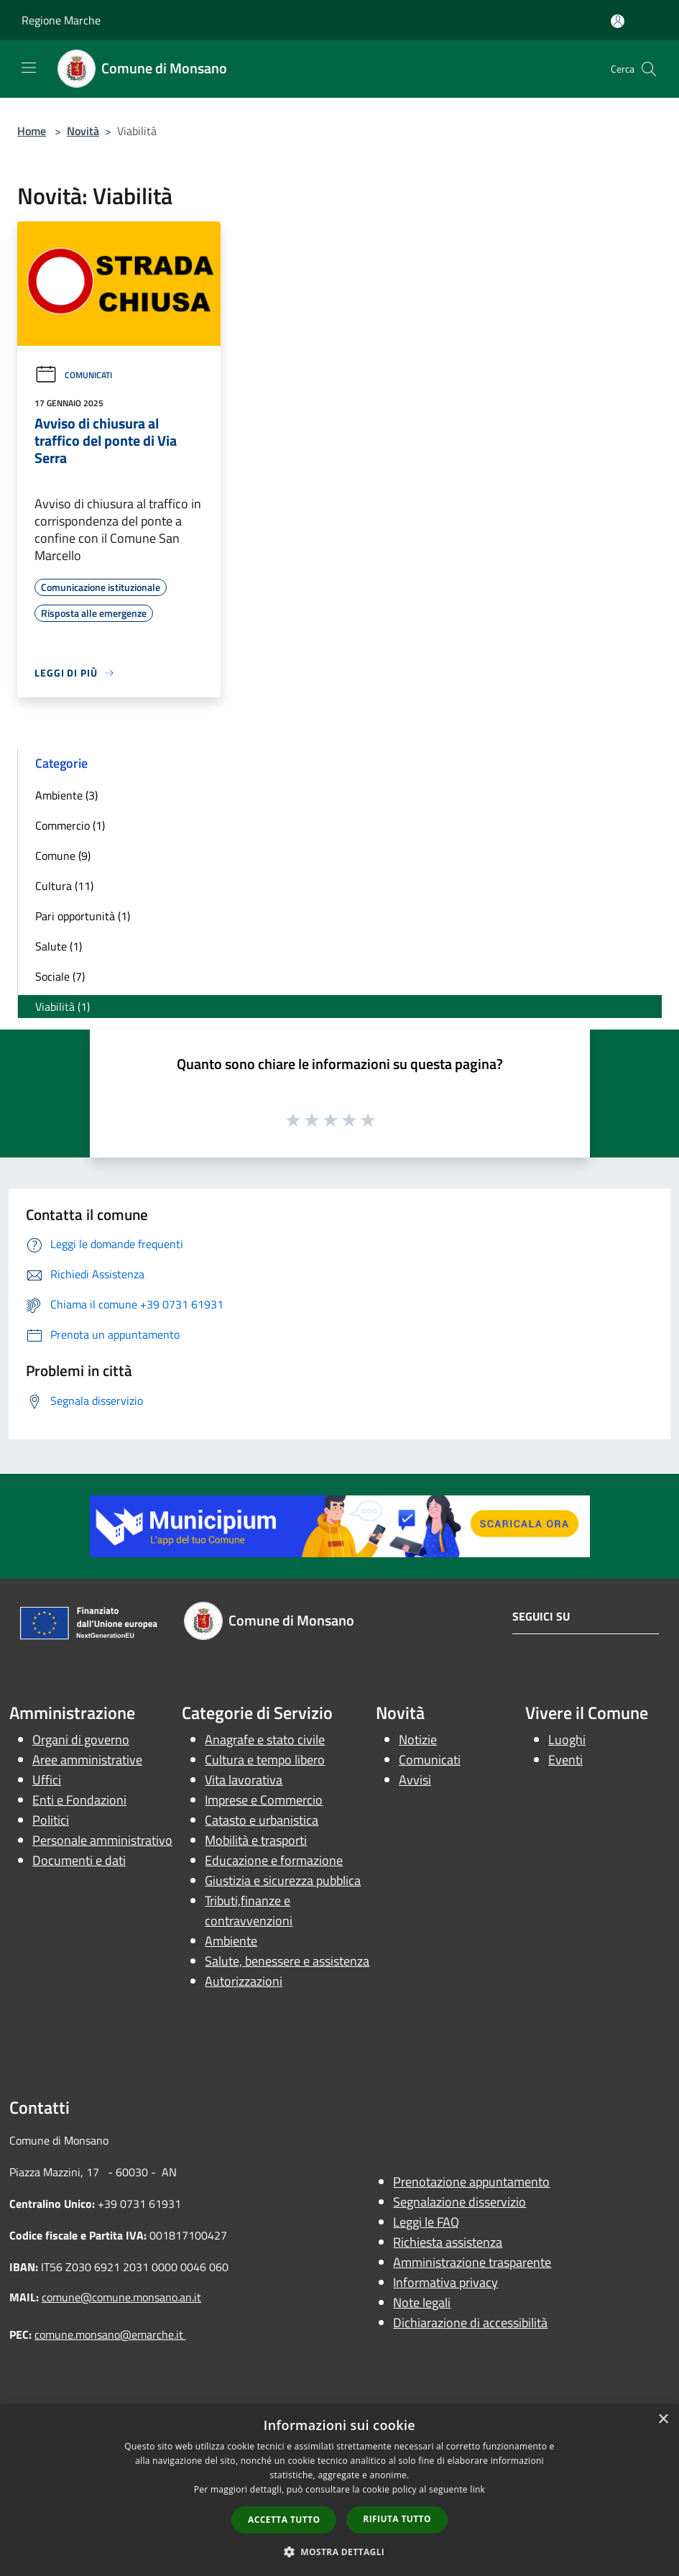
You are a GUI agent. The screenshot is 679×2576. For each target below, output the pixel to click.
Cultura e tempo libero (265, 1759)
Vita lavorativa (243, 1779)
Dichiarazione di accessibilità (470, 2322)
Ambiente (231, 1941)
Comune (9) (63, 855)
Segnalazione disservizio (459, 2201)
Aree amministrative (87, 1759)
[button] (340, 2551)
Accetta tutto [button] (284, 2519)
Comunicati (73, 375)
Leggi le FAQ (426, 2222)
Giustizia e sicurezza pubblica (283, 1880)
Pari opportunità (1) (82, 916)
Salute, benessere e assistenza (287, 1961)
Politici (50, 1820)
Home (31, 130)
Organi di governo (80, 1739)
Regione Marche (61, 20)
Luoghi (567, 1739)
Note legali (422, 2302)
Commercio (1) (70, 825)
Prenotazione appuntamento (471, 2181)
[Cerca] (648, 69)
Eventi (565, 1759)
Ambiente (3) (66, 795)
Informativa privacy (445, 2282)
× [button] (662, 2419)
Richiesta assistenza (447, 2242)
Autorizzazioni (243, 1981)
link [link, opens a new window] (477, 2489)
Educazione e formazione (274, 1860)
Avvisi (415, 1779)
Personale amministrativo (102, 1840)
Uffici (46, 1779)
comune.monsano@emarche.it (110, 2334)
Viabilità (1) (62, 1006)
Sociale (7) (60, 976)
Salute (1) (58, 946)
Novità (83, 130)
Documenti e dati (79, 1860)
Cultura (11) (64, 885)
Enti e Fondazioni (79, 1800)
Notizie (418, 1739)
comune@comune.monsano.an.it (121, 2297)
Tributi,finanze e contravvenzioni (248, 1910)
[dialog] (339, 2490)
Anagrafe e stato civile (265, 1739)
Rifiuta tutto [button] (397, 2519)
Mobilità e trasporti (256, 1840)
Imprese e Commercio (264, 1800)
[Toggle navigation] (28, 67)
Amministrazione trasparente (472, 2262)
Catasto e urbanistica (261, 1820)
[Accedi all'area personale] (617, 21)
